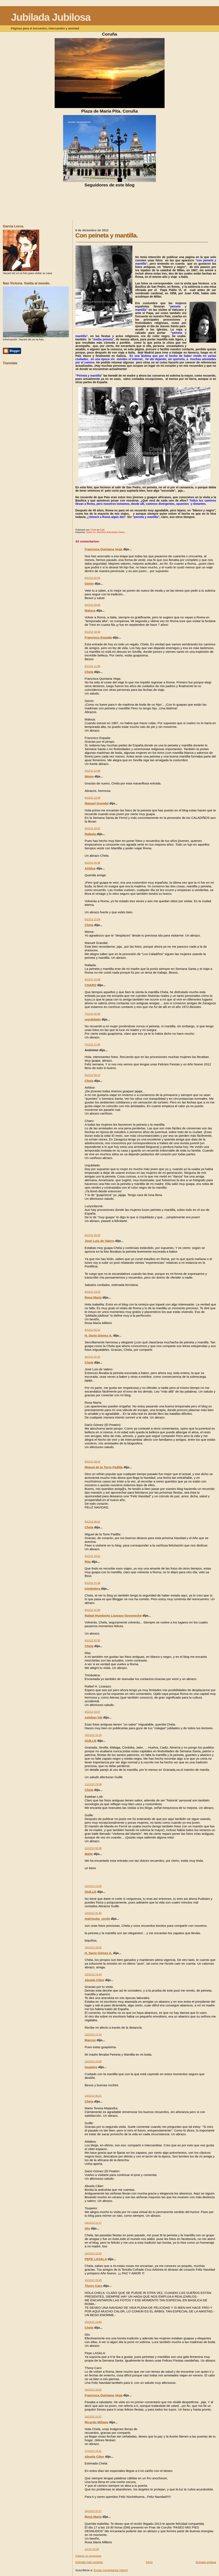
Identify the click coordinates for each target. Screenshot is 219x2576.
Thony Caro (93, 2285)
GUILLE (90, 1740)
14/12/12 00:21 (93, 2095)
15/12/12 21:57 (93, 2416)
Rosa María (93, 1297)
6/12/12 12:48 (92, 770)
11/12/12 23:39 (93, 1784)
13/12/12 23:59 (93, 2061)
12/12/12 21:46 (93, 1913)
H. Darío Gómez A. (98, 1335)
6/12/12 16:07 (92, 828)
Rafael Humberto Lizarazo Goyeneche (113, 1615)
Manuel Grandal (96, 803)
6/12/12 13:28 (92, 797)
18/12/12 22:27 (93, 2511)
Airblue (90, 868)
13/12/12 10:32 (93, 1947)
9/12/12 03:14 (92, 1461)
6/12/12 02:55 (92, 578)
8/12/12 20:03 (92, 1235)
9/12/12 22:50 (92, 1640)
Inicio (149, 2562)
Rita (88, 1561)
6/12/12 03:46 (92, 605)
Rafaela (91, 834)
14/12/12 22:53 (93, 2253)
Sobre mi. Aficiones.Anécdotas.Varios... (106, 532)
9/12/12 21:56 (92, 1610)
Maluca (90, 610)
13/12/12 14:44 (93, 1974)
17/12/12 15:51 (93, 2451)
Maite (89, 1854)
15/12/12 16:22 (93, 2389)
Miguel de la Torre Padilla (104, 1467)
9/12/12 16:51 (92, 1556)
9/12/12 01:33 (92, 1356)
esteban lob (93, 1717)
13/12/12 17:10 (93, 2034)
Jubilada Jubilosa (51, 17)
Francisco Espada (98, 637)
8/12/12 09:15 (92, 1075)
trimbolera (93, 1588)
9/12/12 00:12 (92, 1330)
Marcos (90, 2040)
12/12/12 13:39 (93, 1886)
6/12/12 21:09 (92, 919)
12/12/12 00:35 (93, 1848)
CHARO (90, 985)
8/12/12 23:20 (92, 1291)
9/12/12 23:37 (92, 1711)
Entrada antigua (206, 2562)
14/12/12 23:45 (93, 2280)
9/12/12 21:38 (92, 1583)
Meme (89, 776)
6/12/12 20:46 (92, 862)
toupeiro (91, 2067)
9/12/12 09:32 (92, 1521)
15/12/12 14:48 (93, 2322)
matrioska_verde (97, 1918)
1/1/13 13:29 (92, 2549)
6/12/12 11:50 (92, 666)
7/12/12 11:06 (92, 1044)
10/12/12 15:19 (93, 1735)
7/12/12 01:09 (92, 1013)
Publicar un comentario (88, 2556)
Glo (87, 2228)
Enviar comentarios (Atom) (111, 2570)
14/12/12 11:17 (93, 2222)
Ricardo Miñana (96, 2422)
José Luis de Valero (99, 1241)
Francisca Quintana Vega (103, 549)
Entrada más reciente (89, 2562)
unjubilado (93, 1019)
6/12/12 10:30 (92, 632)
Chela (89, 672)
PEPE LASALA (96, 2259)
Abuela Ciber (94, 1980)
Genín (89, 583)
